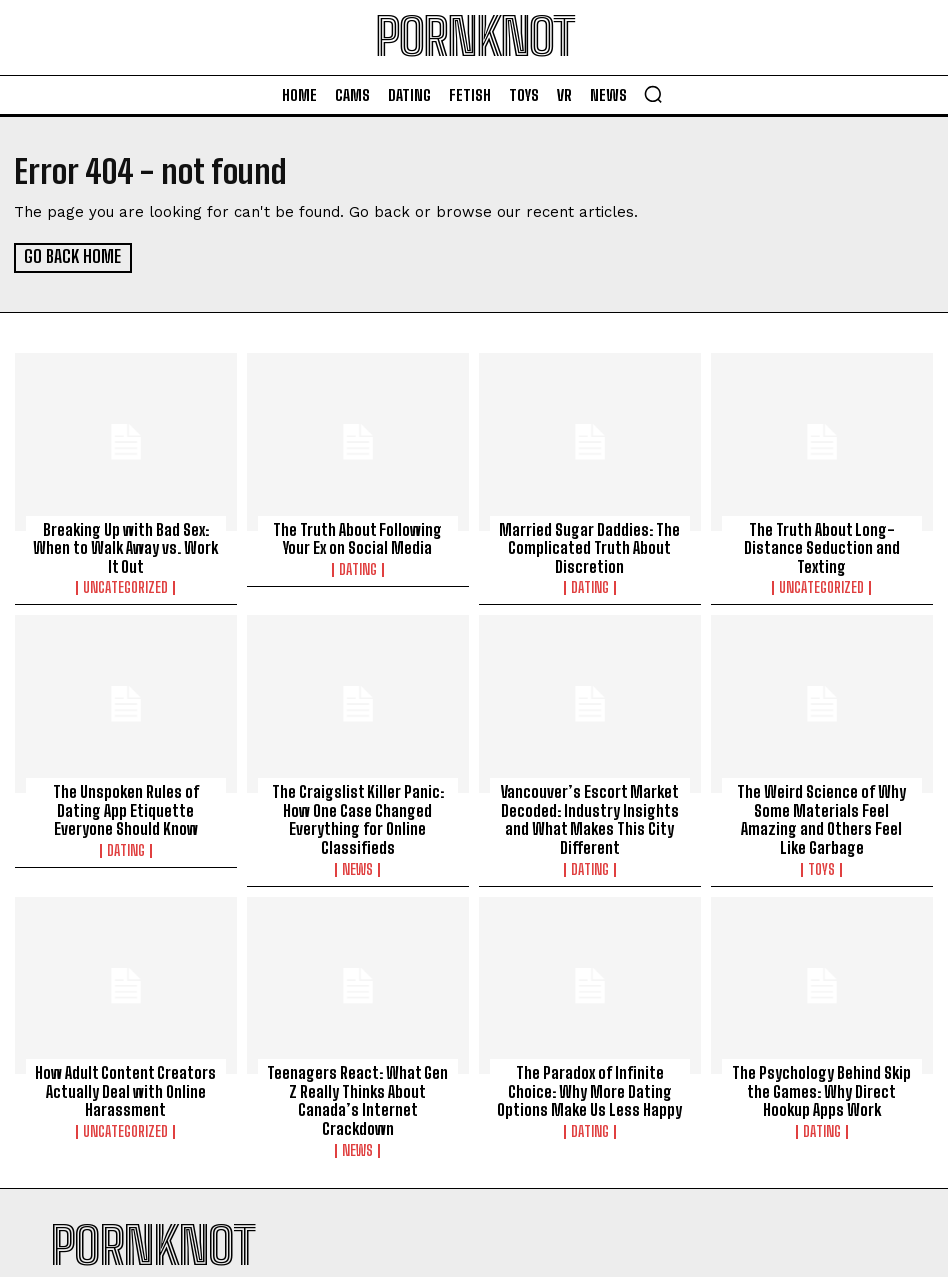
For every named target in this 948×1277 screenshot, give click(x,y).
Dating (358, 567)
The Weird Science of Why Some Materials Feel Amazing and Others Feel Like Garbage (821, 807)
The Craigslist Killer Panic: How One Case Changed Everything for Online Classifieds (358, 816)
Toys (821, 846)
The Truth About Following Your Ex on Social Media (357, 537)
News (357, 864)
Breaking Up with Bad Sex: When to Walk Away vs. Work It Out (125, 546)
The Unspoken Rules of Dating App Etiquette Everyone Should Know (126, 807)
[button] (653, 94)
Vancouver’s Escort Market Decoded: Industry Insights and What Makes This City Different (589, 816)
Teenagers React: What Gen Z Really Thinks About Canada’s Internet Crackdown (357, 1086)
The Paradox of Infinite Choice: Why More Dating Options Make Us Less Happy (590, 1086)
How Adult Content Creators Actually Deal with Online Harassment (125, 1086)
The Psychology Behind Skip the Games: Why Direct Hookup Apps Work (822, 1086)
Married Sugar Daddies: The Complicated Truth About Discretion (590, 546)
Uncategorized (125, 585)
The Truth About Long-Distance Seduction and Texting (822, 546)
